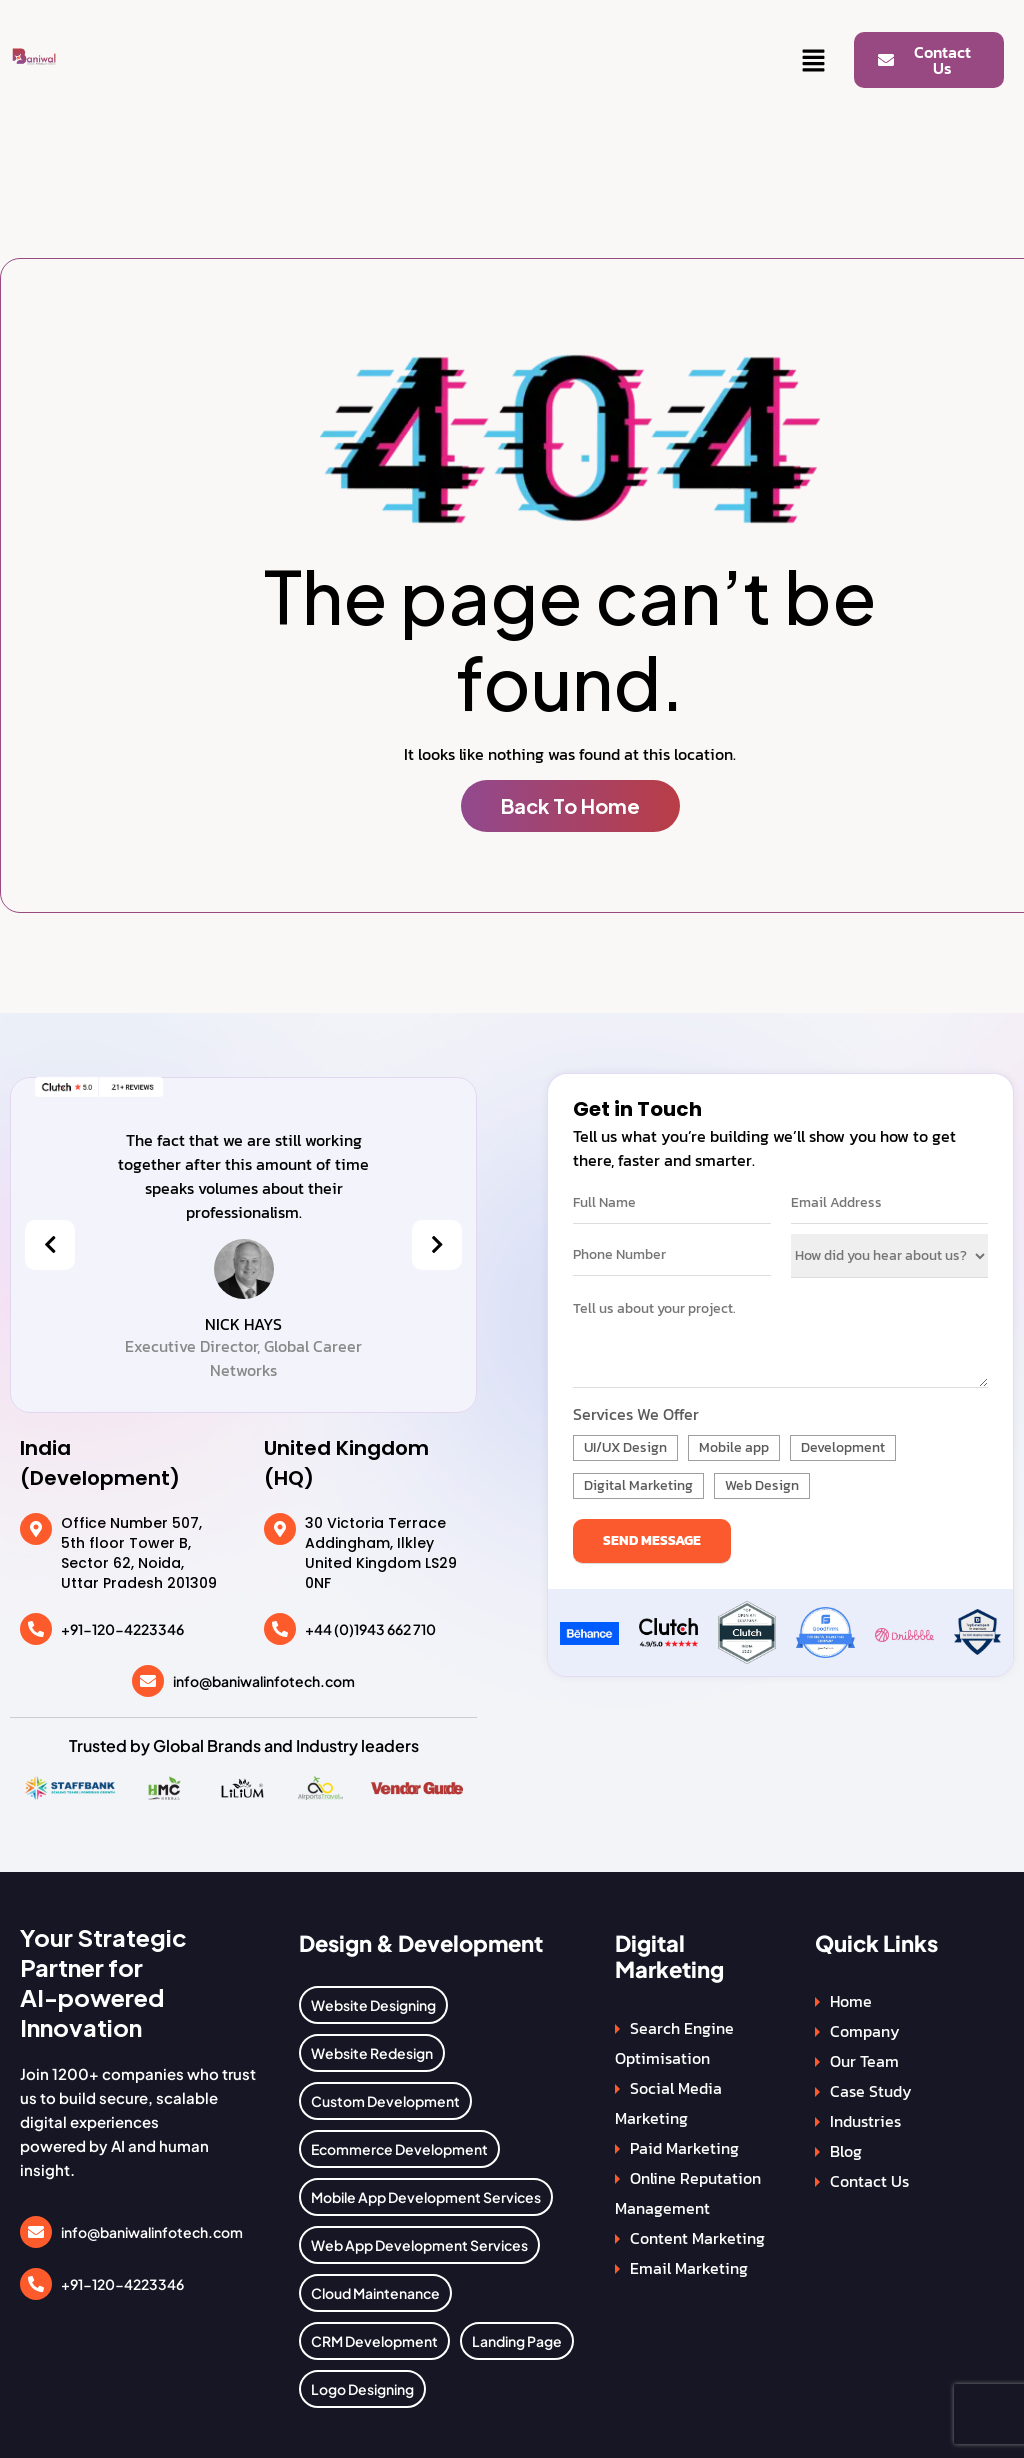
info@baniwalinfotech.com (264, 1681)
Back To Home (570, 805)
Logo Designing (362, 2389)
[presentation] (50, 1245)
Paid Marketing (684, 2148)
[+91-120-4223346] (36, 1629)
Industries (865, 2121)
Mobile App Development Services (426, 2197)
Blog (846, 2151)
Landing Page (517, 2341)
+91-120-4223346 (122, 1629)
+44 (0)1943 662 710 (370, 1629)
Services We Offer (636, 1414)
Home (851, 2001)
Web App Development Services (419, 2245)
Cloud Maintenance (375, 2293)
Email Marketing (689, 2268)
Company (865, 2031)
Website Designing (373, 2005)
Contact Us (869, 2181)
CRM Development (374, 2341)
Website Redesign (372, 2053)
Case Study (871, 2091)
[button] (814, 62)
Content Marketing (697, 2238)
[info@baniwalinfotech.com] (148, 1681)
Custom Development (385, 2101)
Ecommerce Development (399, 2149)
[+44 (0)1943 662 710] (280, 1629)
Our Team (864, 2061)
